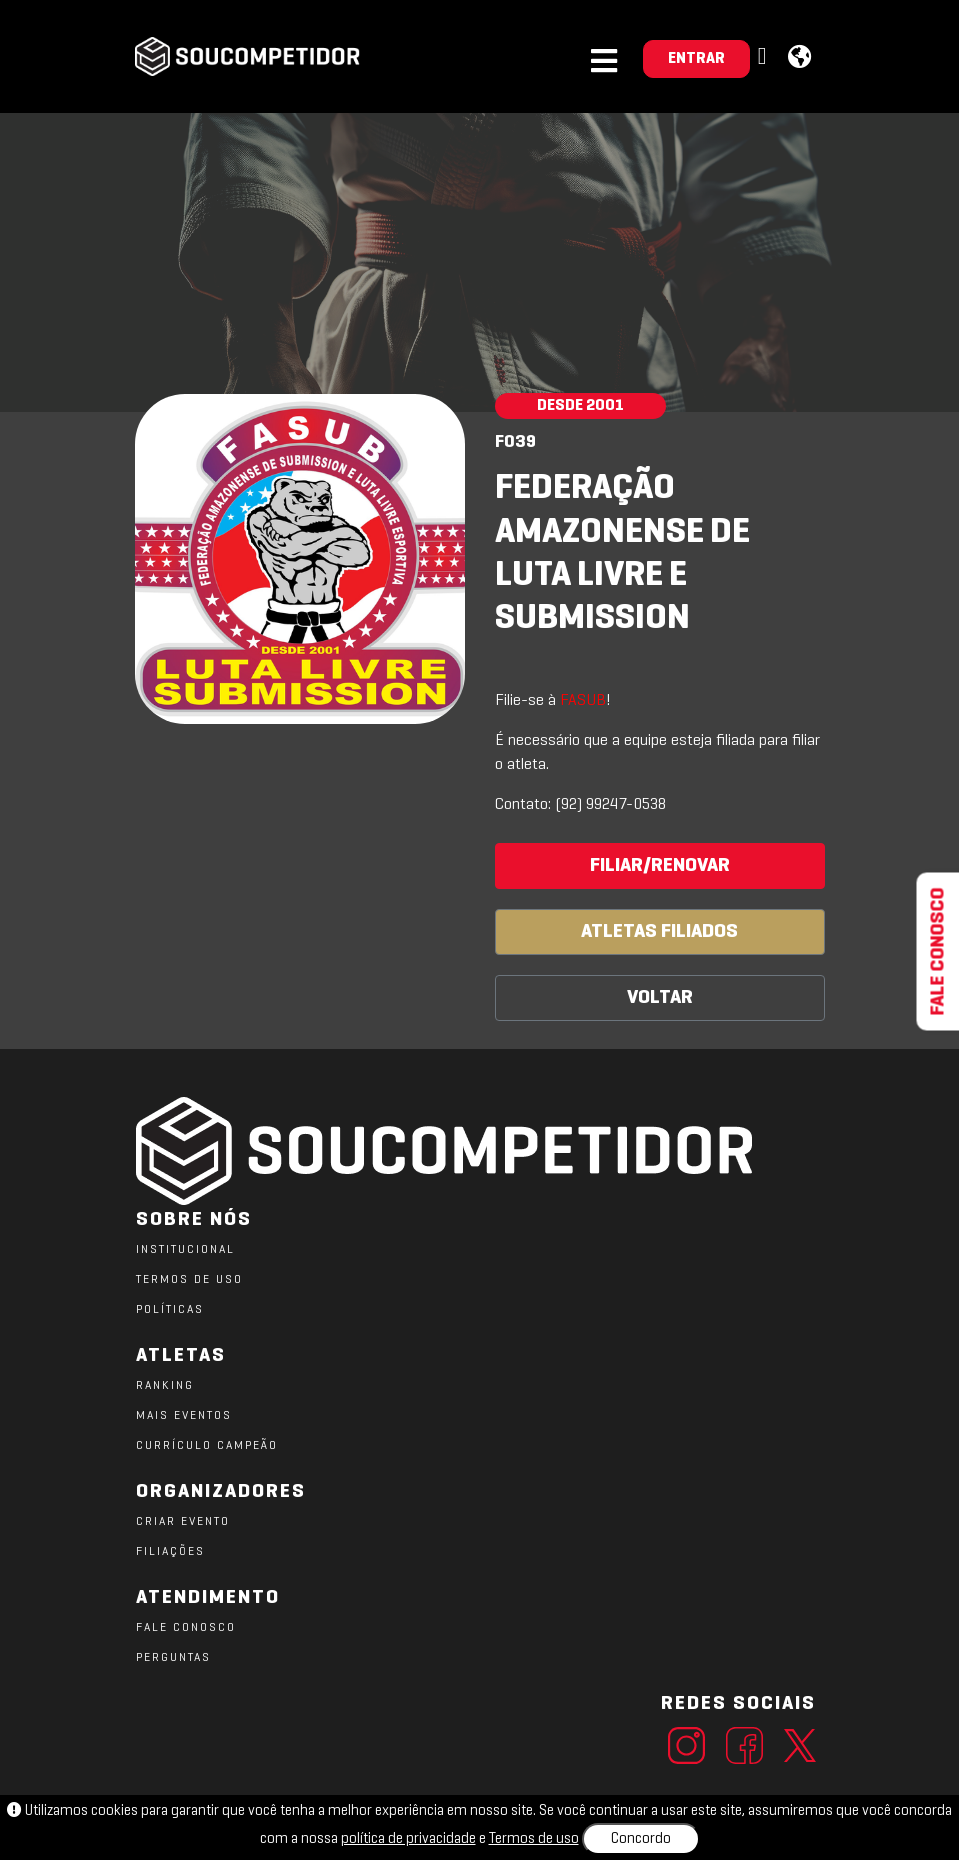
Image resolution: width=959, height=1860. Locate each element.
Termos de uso (534, 1839)
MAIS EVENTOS (184, 1416)
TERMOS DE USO (189, 1280)
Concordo (641, 1839)
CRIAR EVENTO (183, 1522)
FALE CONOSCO (186, 1628)
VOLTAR (660, 998)
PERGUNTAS (173, 1658)
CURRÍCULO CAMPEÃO (207, 1446)
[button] (765, 57)
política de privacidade (408, 1839)
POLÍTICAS (170, 1310)
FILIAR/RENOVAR (660, 866)
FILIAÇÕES (170, 1552)
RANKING (165, 1386)
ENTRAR (696, 59)
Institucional (185, 1250)
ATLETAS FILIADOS (659, 932)
